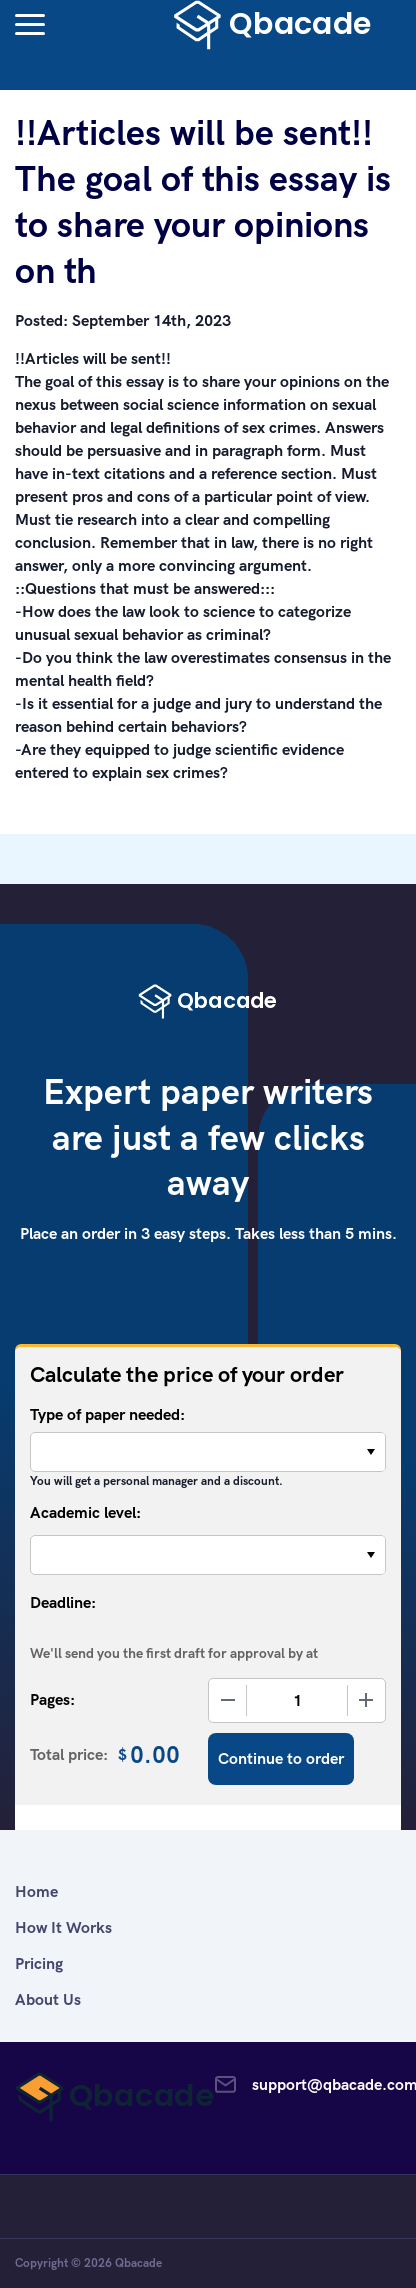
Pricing (39, 1963)
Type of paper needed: (107, 1414)
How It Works (63, 1927)
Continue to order (281, 1758)
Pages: (52, 1699)
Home (36, 1891)
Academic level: (85, 1512)
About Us (48, 1999)
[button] (30, 24)
